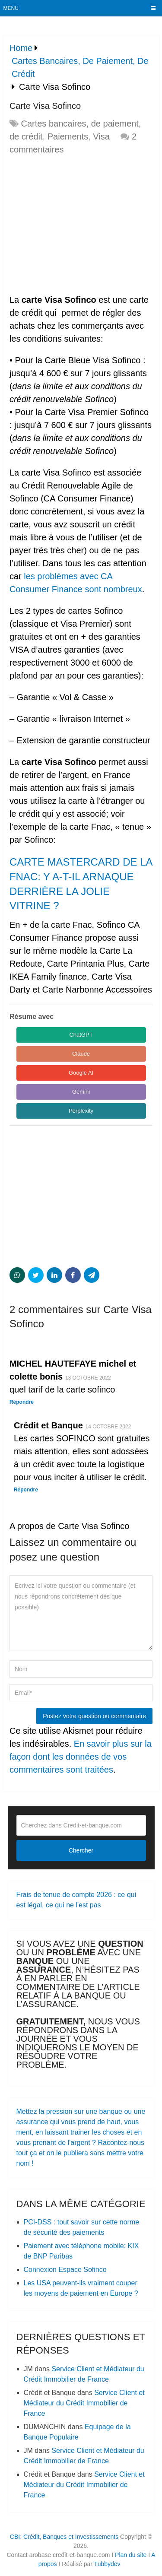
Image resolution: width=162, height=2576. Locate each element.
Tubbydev (107, 2563)
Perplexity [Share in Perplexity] (81, 1110)
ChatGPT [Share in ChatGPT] (80, 1034)
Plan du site (130, 2554)
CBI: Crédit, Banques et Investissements (64, 2536)
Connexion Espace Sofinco (65, 2269)
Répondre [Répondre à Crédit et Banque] (26, 1490)
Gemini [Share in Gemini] (81, 1091)
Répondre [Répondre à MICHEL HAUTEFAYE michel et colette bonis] (22, 1402)
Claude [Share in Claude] (81, 1053)
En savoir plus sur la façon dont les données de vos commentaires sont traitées (81, 1756)
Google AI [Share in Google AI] (81, 1072)
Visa (101, 136)
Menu (11, 8)
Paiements (68, 136)
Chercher (81, 1850)
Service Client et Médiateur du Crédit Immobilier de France (84, 2403)
